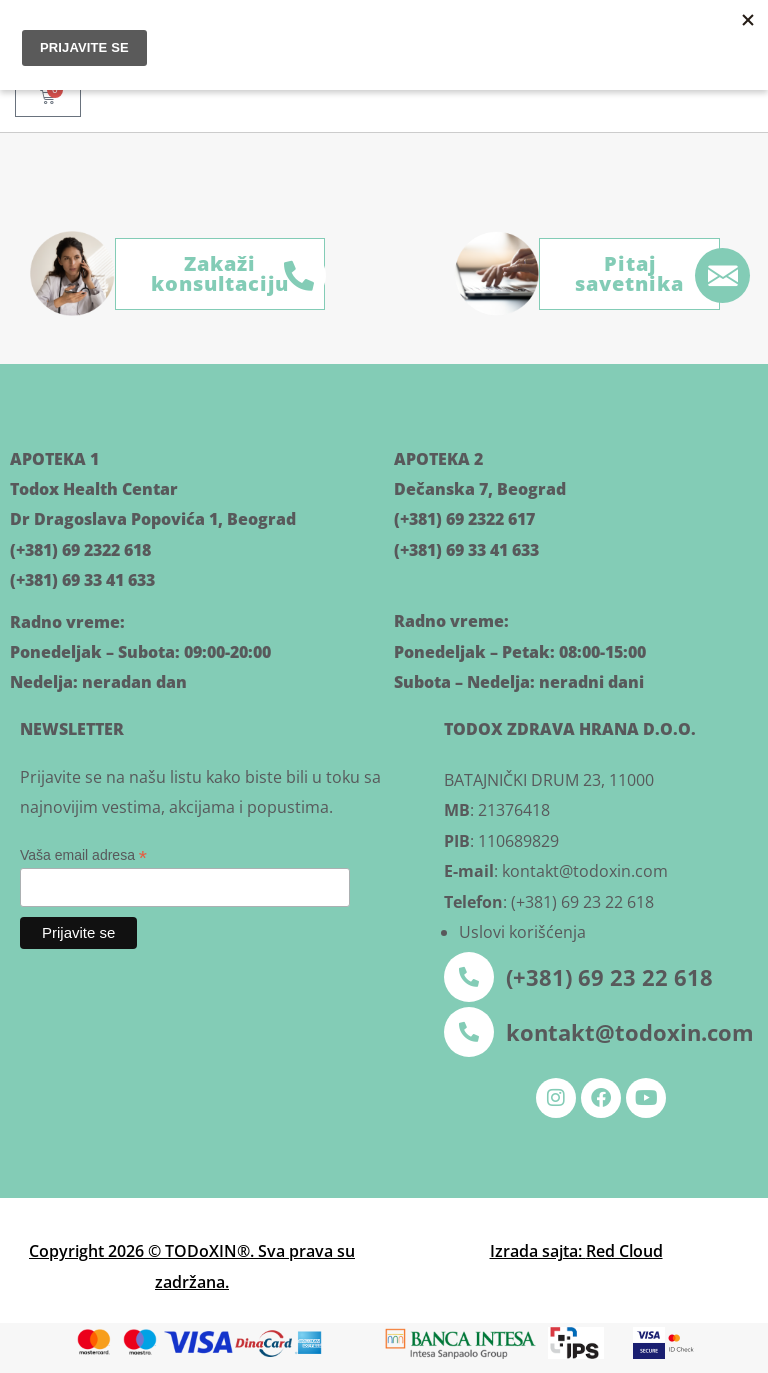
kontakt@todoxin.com (630, 1032)
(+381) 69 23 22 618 (609, 977)
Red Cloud (624, 1251)
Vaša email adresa (83, 855)
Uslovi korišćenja (522, 932)
